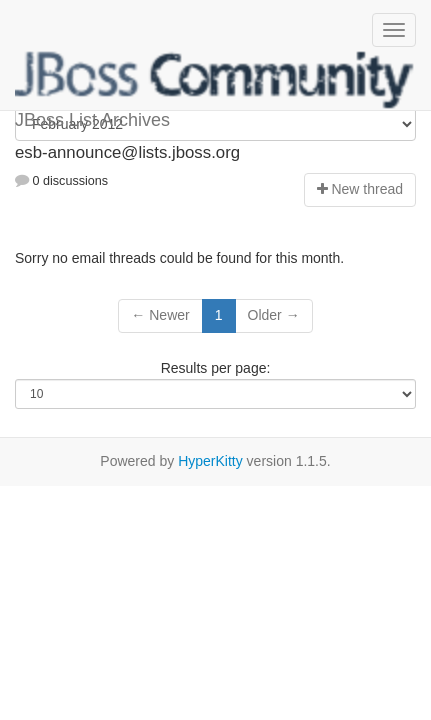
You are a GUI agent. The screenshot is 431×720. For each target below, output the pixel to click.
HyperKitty (210, 461)
